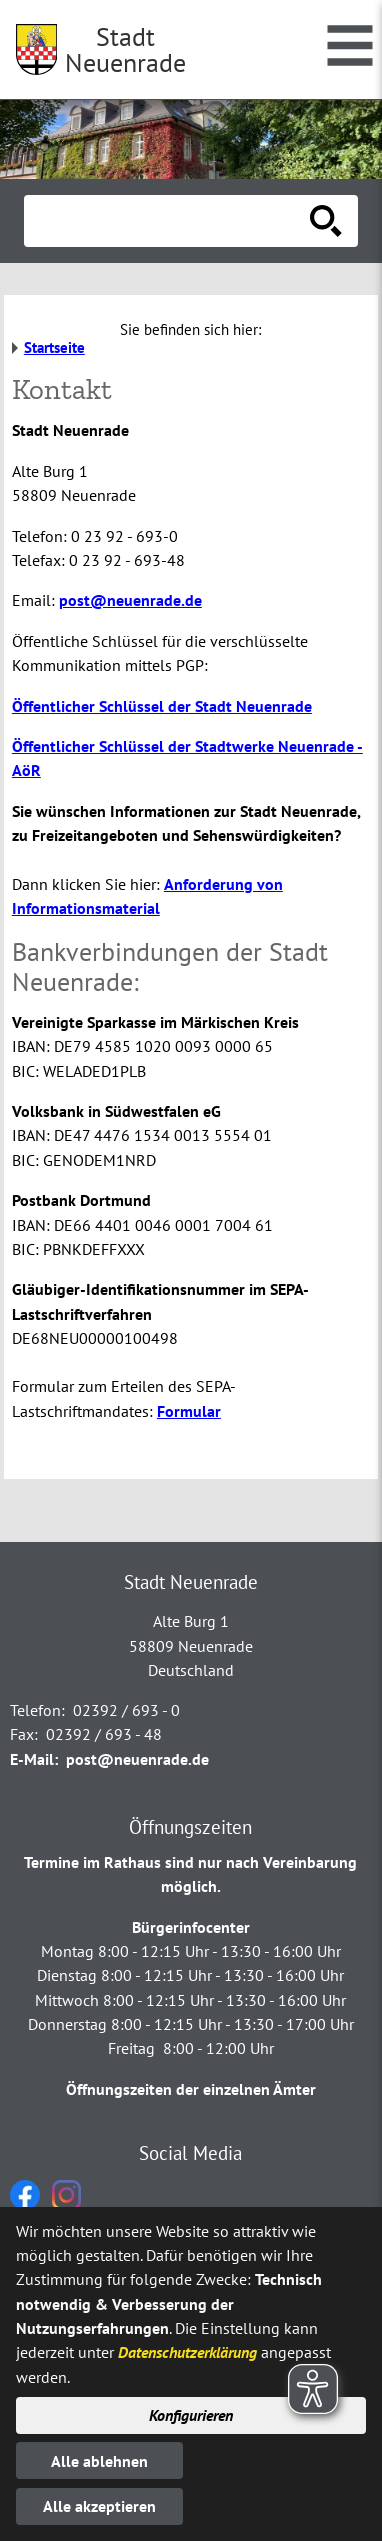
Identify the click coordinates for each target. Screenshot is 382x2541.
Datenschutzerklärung (187, 2352)
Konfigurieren (191, 2415)
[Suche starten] (326, 221)
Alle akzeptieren (99, 2506)
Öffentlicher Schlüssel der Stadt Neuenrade (162, 706)
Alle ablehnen (99, 2461)
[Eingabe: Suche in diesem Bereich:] (169, 221)
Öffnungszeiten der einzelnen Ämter (191, 2089)
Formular (189, 1411)
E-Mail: (34, 1759)
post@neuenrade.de (130, 600)
